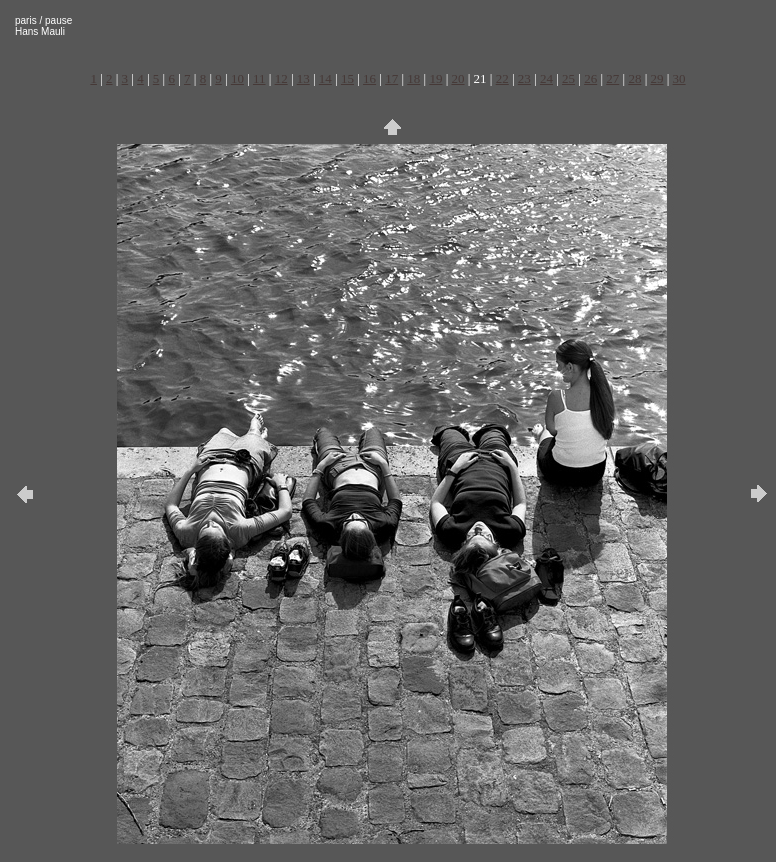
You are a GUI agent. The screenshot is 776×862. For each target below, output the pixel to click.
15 (347, 78)
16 (369, 78)
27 (612, 78)
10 (237, 78)
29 (656, 78)
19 (435, 78)
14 (325, 78)
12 (281, 78)
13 (303, 78)
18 (413, 78)
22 (502, 78)
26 (590, 78)
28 (634, 78)
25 (568, 78)
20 (458, 78)
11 (259, 78)
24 (546, 78)
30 (679, 78)
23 (524, 78)
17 (391, 78)
